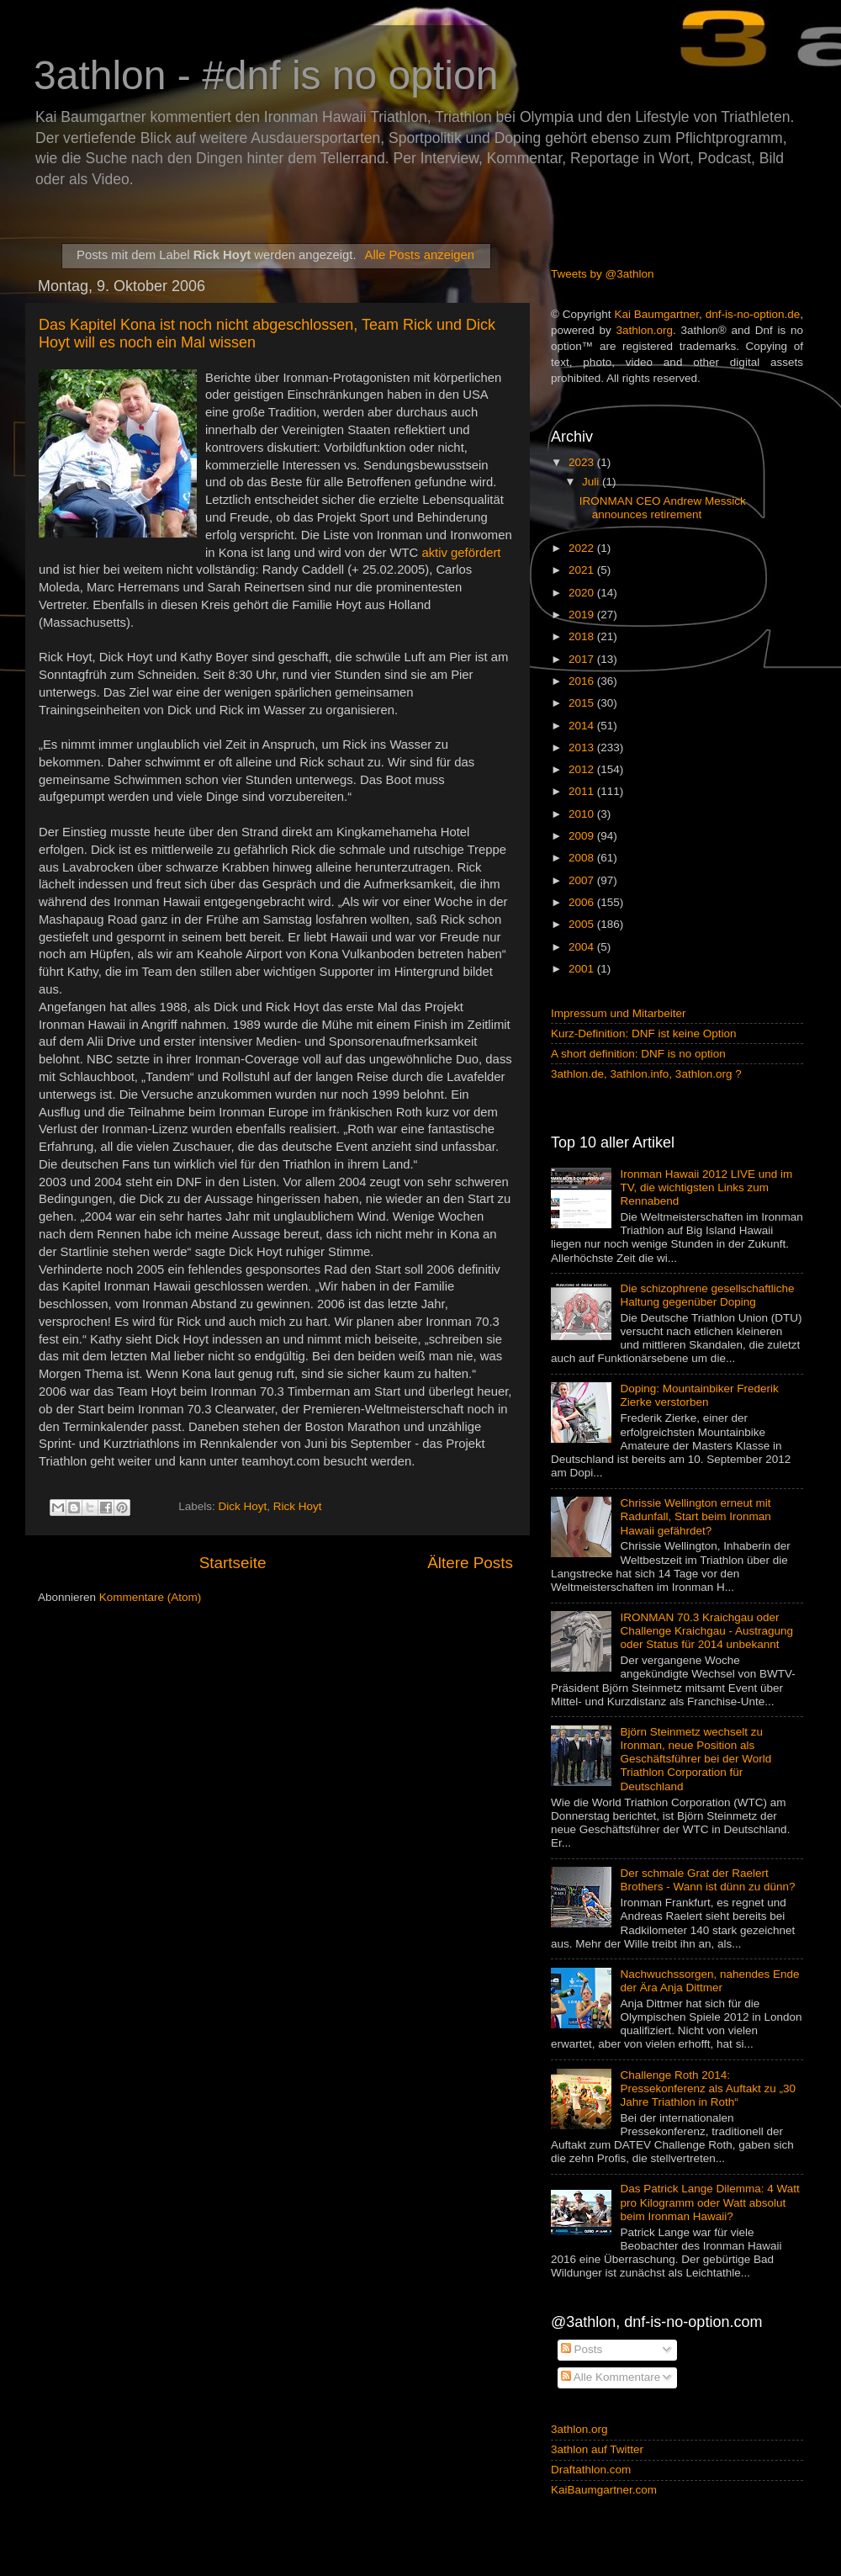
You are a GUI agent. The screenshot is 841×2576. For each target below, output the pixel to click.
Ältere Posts (470, 1563)
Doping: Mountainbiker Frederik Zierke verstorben (699, 1395)
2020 (583, 592)
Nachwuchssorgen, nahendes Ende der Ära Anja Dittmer (709, 1981)
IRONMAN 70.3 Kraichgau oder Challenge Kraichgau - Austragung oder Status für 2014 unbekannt (706, 1631)
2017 (583, 659)
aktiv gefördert (460, 552)
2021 (583, 570)
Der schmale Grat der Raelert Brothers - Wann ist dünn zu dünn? (707, 1880)
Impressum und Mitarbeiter (618, 1013)
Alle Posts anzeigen (419, 255)
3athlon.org (645, 330)
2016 (583, 681)
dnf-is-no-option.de (753, 314)
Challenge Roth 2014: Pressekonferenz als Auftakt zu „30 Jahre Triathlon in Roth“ (708, 2088)
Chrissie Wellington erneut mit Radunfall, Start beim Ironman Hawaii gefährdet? (695, 1516)
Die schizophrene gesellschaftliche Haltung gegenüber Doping (707, 1295)
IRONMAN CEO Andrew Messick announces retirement (662, 508)
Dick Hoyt (243, 1507)
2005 (583, 924)
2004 (583, 947)
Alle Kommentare (611, 2377)
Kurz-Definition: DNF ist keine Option (644, 1033)
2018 (583, 636)
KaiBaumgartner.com (604, 2489)
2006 (583, 902)
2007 (583, 880)
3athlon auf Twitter (597, 2449)
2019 (583, 614)
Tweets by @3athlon (602, 274)
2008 (583, 857)
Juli (592, 481)
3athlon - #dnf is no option (266, 75)
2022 (583, 548)
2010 (583, 814)
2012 (583, 769)
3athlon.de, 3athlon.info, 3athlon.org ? (646, 1074)
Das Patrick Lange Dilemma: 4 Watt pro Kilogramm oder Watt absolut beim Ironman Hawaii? (709, 2202)
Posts (582, 2349)
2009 (583, 836)
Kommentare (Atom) (150, 1597)
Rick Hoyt (297, 1507)
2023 (583, 462)
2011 (583, 791)
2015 (583, 703)
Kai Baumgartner (656, 314)
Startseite (233, 1563)
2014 (583, 725)
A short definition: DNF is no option (638, 1053)
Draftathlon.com (591, 2469)
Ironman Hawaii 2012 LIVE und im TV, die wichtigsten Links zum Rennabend (706, 1187)
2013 (583, 747)
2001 (583, 968)
